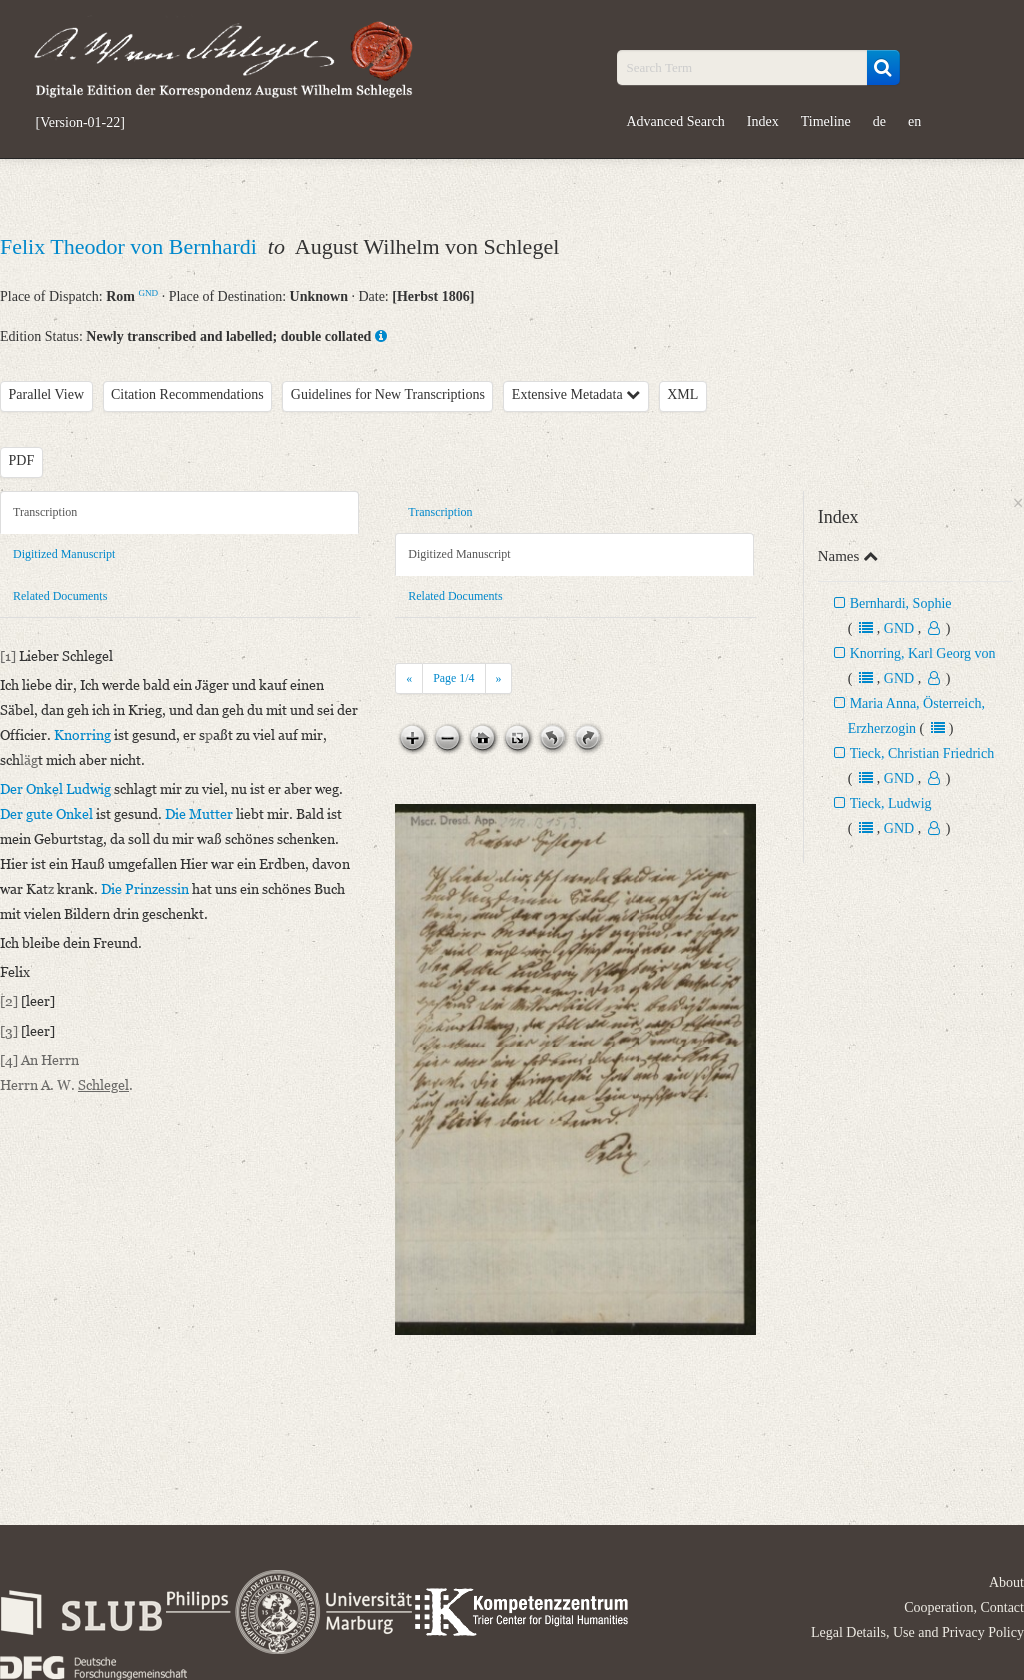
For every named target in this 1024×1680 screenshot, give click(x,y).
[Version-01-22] (80, 123)
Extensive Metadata (576, 394)
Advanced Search (676, 121)
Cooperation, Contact (964, 1607)
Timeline (826, 121)
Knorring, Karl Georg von (923, 653)
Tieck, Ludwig (891, 803)
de (879, 121)
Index (763, 121)
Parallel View (47, 394)
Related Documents (60, 596)
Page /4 (453, 678)
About (1006, 1582)
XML (682, 394)
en (914, 121)
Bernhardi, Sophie (901, 603)
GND (148, 293)
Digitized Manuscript (64, 554)
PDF (22, 460)
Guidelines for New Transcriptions (388, 394)
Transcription (45, 512)
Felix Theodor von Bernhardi (131, 246)
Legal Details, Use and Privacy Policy (917, 1632)
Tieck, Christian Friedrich (922, 753)
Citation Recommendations (187, 394)
